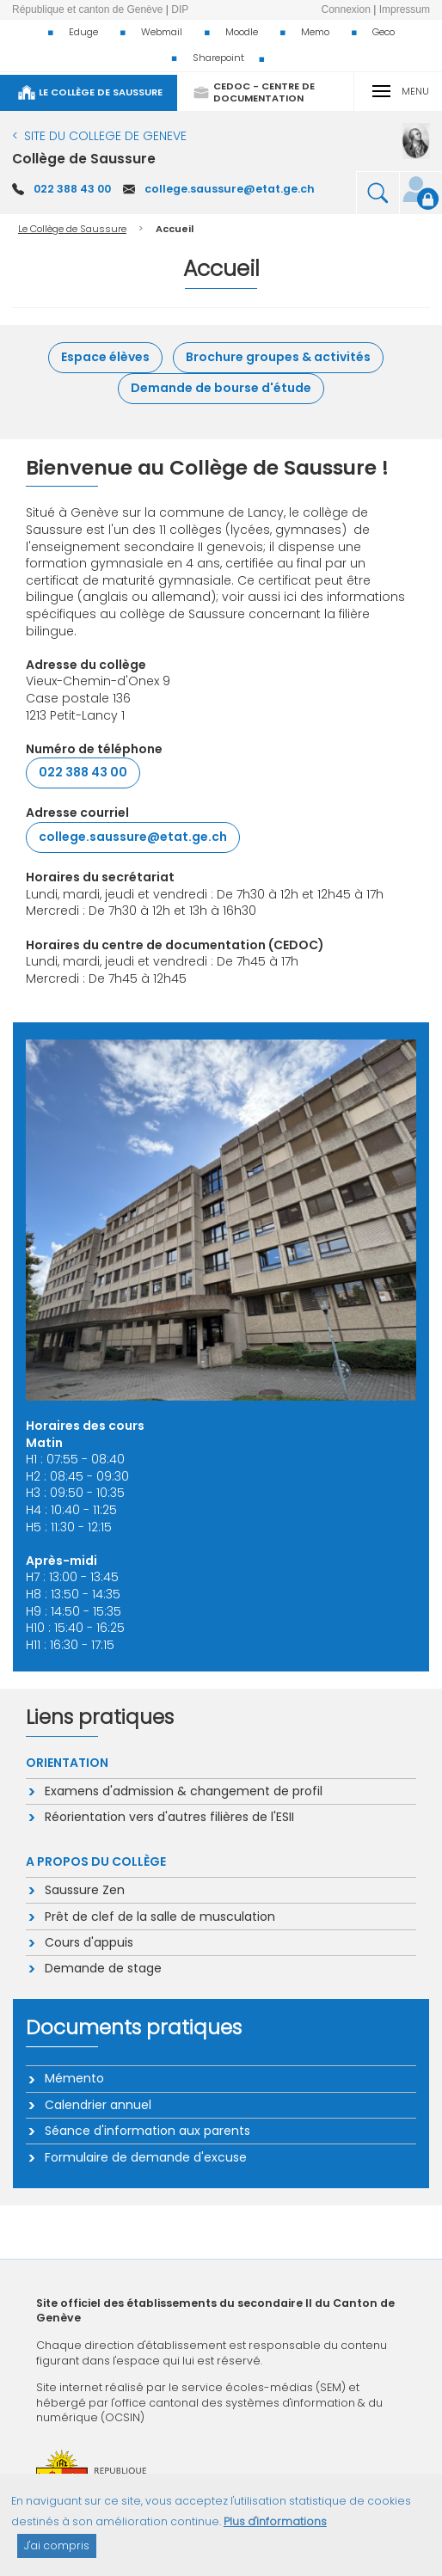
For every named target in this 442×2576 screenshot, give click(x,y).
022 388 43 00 (72, 188)
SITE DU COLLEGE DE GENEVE (105, 135)
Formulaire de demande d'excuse (145, 2157)
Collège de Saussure (84, 159)
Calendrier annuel (97, 2104)
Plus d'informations (275, 2531)
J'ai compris (56, 2555)
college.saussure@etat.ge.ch (229, 188)
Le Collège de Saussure (72, 229)
